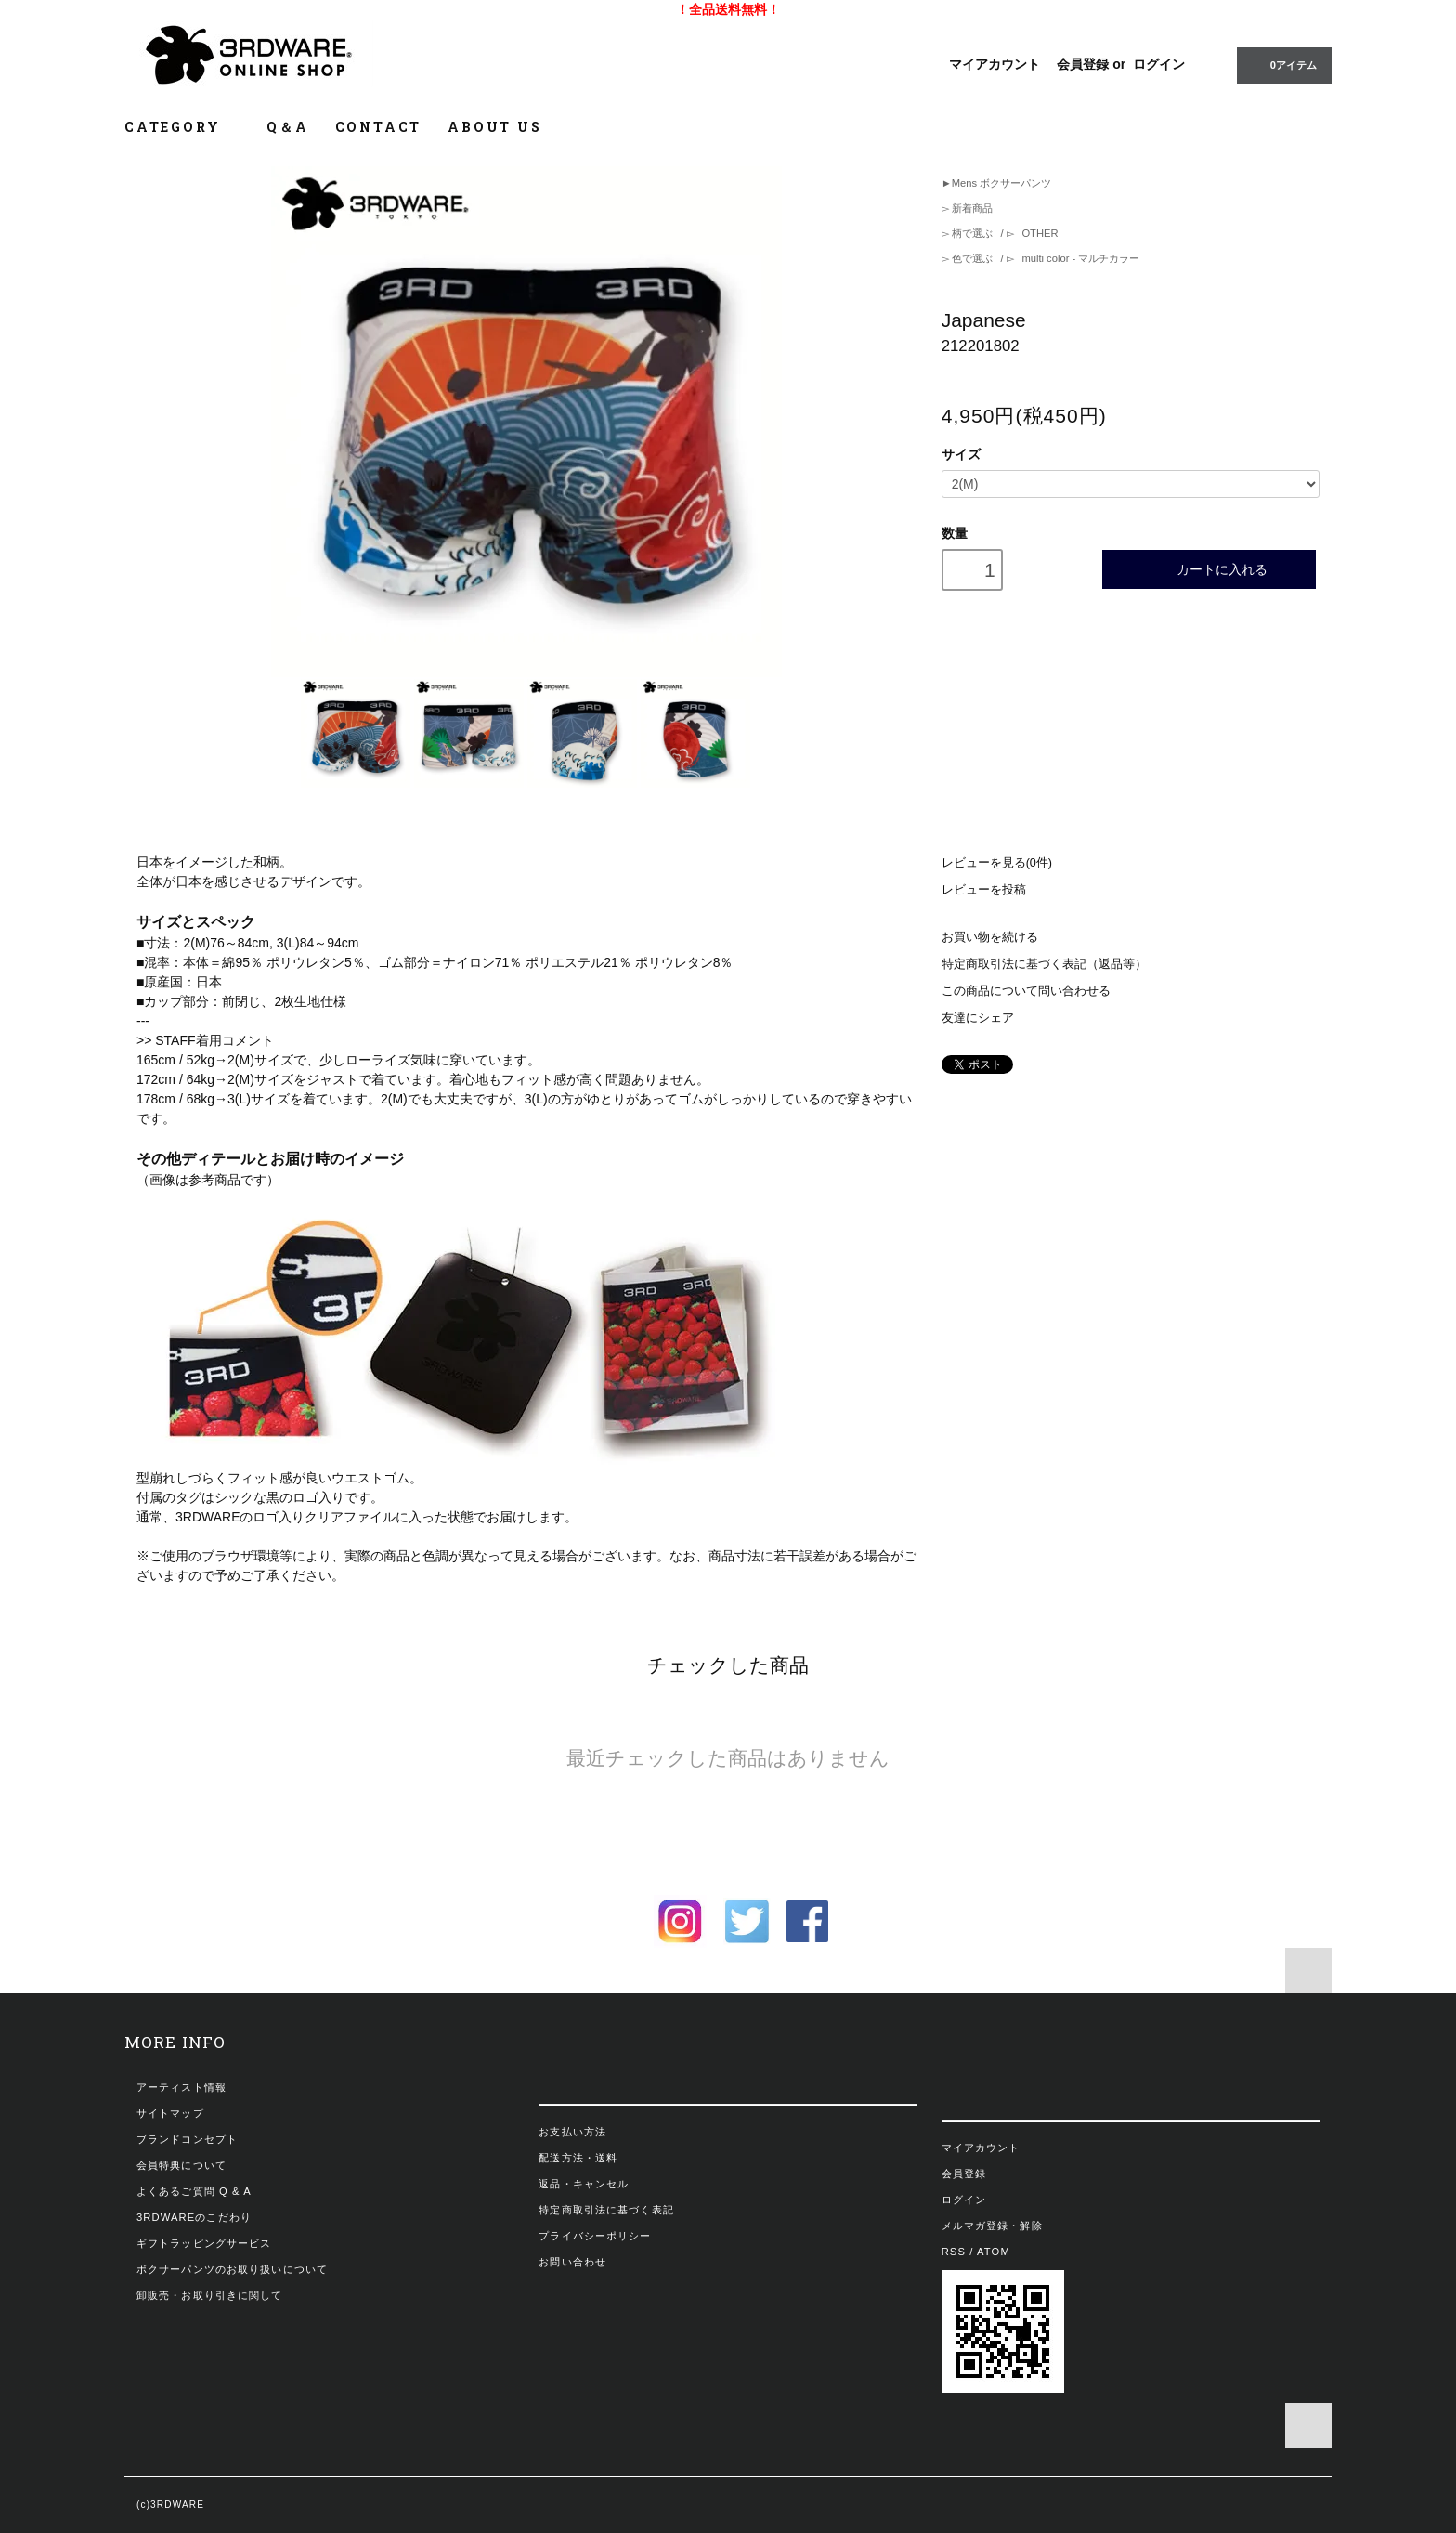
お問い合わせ (572, 2261)
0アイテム (1282, 64)
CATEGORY (182, 127)
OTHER (1038, 233)
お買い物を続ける (990, 937)
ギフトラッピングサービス (203, 2243)
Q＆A (287, 127)
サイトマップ (170, 2113)
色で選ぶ (972, 258)
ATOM (993, 2251)
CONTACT (378, 127)
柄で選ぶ (972, 233)
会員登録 (1083, 64)
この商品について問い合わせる (1026, 991)
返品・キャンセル (584, 2183)
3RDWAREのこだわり (194, 2217)
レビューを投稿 (984, 889)
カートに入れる (1209, 569)
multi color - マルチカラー (1079, 258)
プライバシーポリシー (595, 2235)
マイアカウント (994, 64)
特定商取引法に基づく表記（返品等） (1044, 964)
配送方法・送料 (578, 2157)
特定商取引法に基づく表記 (606, 2209)
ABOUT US (494, 127)
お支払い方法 (572, 2131)
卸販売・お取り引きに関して (209, 2295)
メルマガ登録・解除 (992, 2225)
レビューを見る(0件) (997, 862)
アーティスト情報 (181, 2087)
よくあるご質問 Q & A (194, 2191)
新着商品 (971, 208)
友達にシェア (978, 1018)
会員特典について (181, 2165)
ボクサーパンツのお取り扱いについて (232, 2269)
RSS (954, 2251)
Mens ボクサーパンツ (1001, 183)
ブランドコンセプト (187, 2139)
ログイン (1159, 64)
